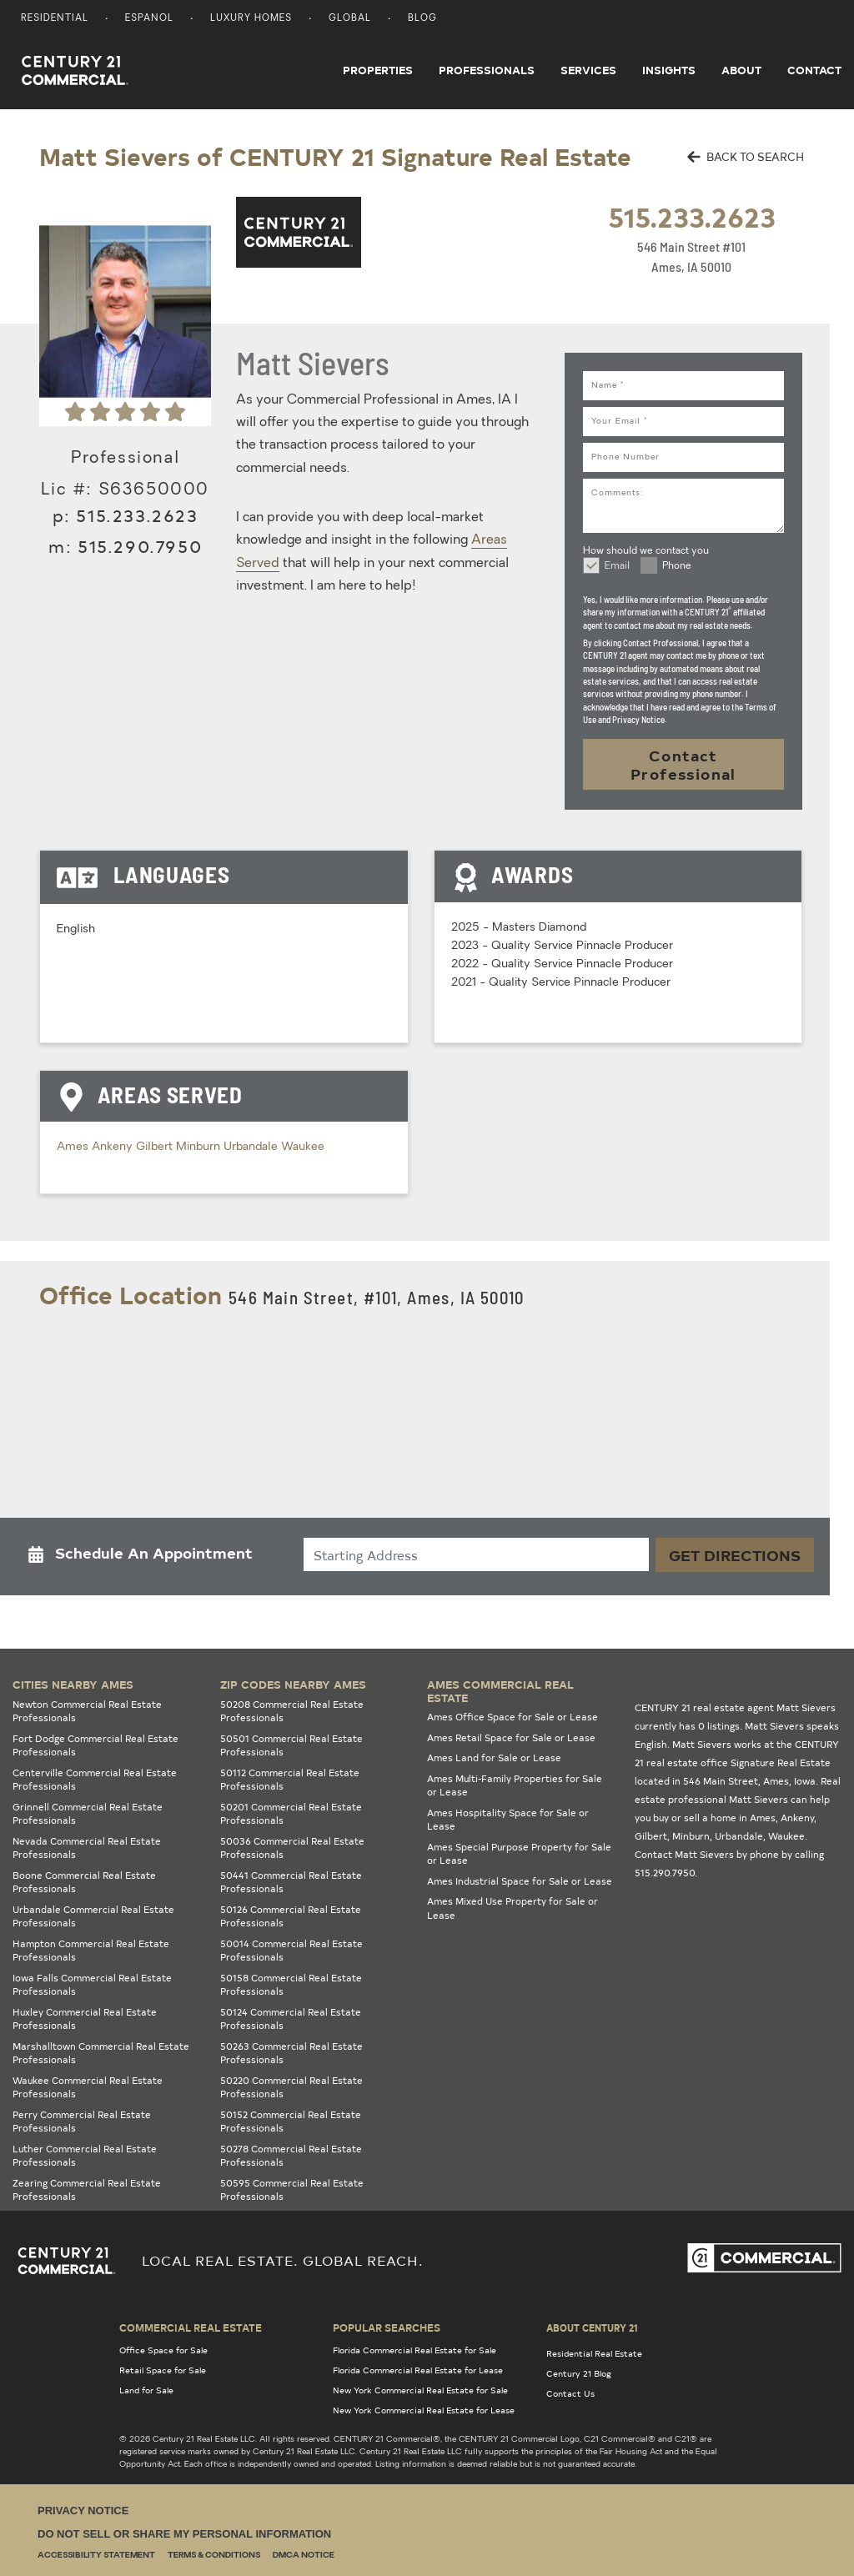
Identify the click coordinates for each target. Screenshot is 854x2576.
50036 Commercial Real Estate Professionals (292, 1848)
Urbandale (252, 1147)
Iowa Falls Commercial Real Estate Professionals (92, 1984)
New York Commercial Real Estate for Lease (424, 2410)
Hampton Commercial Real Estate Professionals (91, 1950)
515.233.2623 (692, 216)
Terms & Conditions (214, 2555)
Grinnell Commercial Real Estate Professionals (88, 1813)
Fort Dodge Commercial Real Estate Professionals (95, 1745)
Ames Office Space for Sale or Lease (512, 1716)
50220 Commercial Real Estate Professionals (291, 2087)
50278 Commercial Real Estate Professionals (291, 2155)
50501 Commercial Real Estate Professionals (291, 1745)
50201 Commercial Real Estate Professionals (291, 1813)
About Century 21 (592, 2327)
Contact (814, 70)
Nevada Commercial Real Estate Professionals (87, 1848)
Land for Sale (146, 2390)
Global (350, 18)
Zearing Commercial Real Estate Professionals (87, 2190)
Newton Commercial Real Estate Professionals (87, 1711)
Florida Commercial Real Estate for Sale (414, 2350)
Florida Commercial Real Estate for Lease (418, 2370)
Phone (676, 566)
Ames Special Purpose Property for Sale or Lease (519, 1853)
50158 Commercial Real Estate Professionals (291, 1984)
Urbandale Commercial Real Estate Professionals (93, 1916)
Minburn (200, 1147)
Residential (54, 18)
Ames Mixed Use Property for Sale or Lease (512, 1908)
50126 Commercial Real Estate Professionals (290, 1916)
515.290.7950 (140, 546)
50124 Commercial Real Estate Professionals (290, 2019)
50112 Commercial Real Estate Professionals (289, 1779)
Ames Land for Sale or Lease (494, 1757)
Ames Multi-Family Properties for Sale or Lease (514, 1785)
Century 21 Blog (578, 2373)
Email (617, 566)
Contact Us (570, 2393)
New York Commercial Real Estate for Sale (420, 2390)
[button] (145, 1556)
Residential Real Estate (594, 2353)
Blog (422, 18)
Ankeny (114, 1147)
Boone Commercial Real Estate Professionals (84, 1882)
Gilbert (156, 1147)
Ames (74, 1147)
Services (588, 70)
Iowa (805, 1781)
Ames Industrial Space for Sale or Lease (519, 1881)
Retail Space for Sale (162, 2370)
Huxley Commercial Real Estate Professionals (85, 2019)
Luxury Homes (251, 18)
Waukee (302, 1147)
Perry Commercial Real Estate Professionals (82, 2121)
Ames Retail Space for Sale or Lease (511, 1737)
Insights (669, 70)
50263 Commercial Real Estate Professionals (291, 2053)
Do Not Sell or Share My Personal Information (184, 2534)
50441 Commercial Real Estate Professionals (291, 1882)
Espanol (149, 18)
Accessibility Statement (96, 2555)
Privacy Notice (83, 2510)
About (741, 70)
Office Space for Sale (163, 2350)
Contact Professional (683, 764)
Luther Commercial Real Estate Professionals (85, 2155)
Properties (378, 70)
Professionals (487, 70)
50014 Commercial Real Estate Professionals (291, 1950)
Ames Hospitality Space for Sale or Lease (508, 1819)
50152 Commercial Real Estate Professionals (290, 2121)
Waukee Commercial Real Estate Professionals (88, 2087)
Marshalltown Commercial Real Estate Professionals (101, 2053)
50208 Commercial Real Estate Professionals (292, 1711)
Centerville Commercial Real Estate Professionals (95, 1779)
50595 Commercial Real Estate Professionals (292, 2190)
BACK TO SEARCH (745, 156)
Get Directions (735, 1554)
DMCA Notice (303, 2555)
